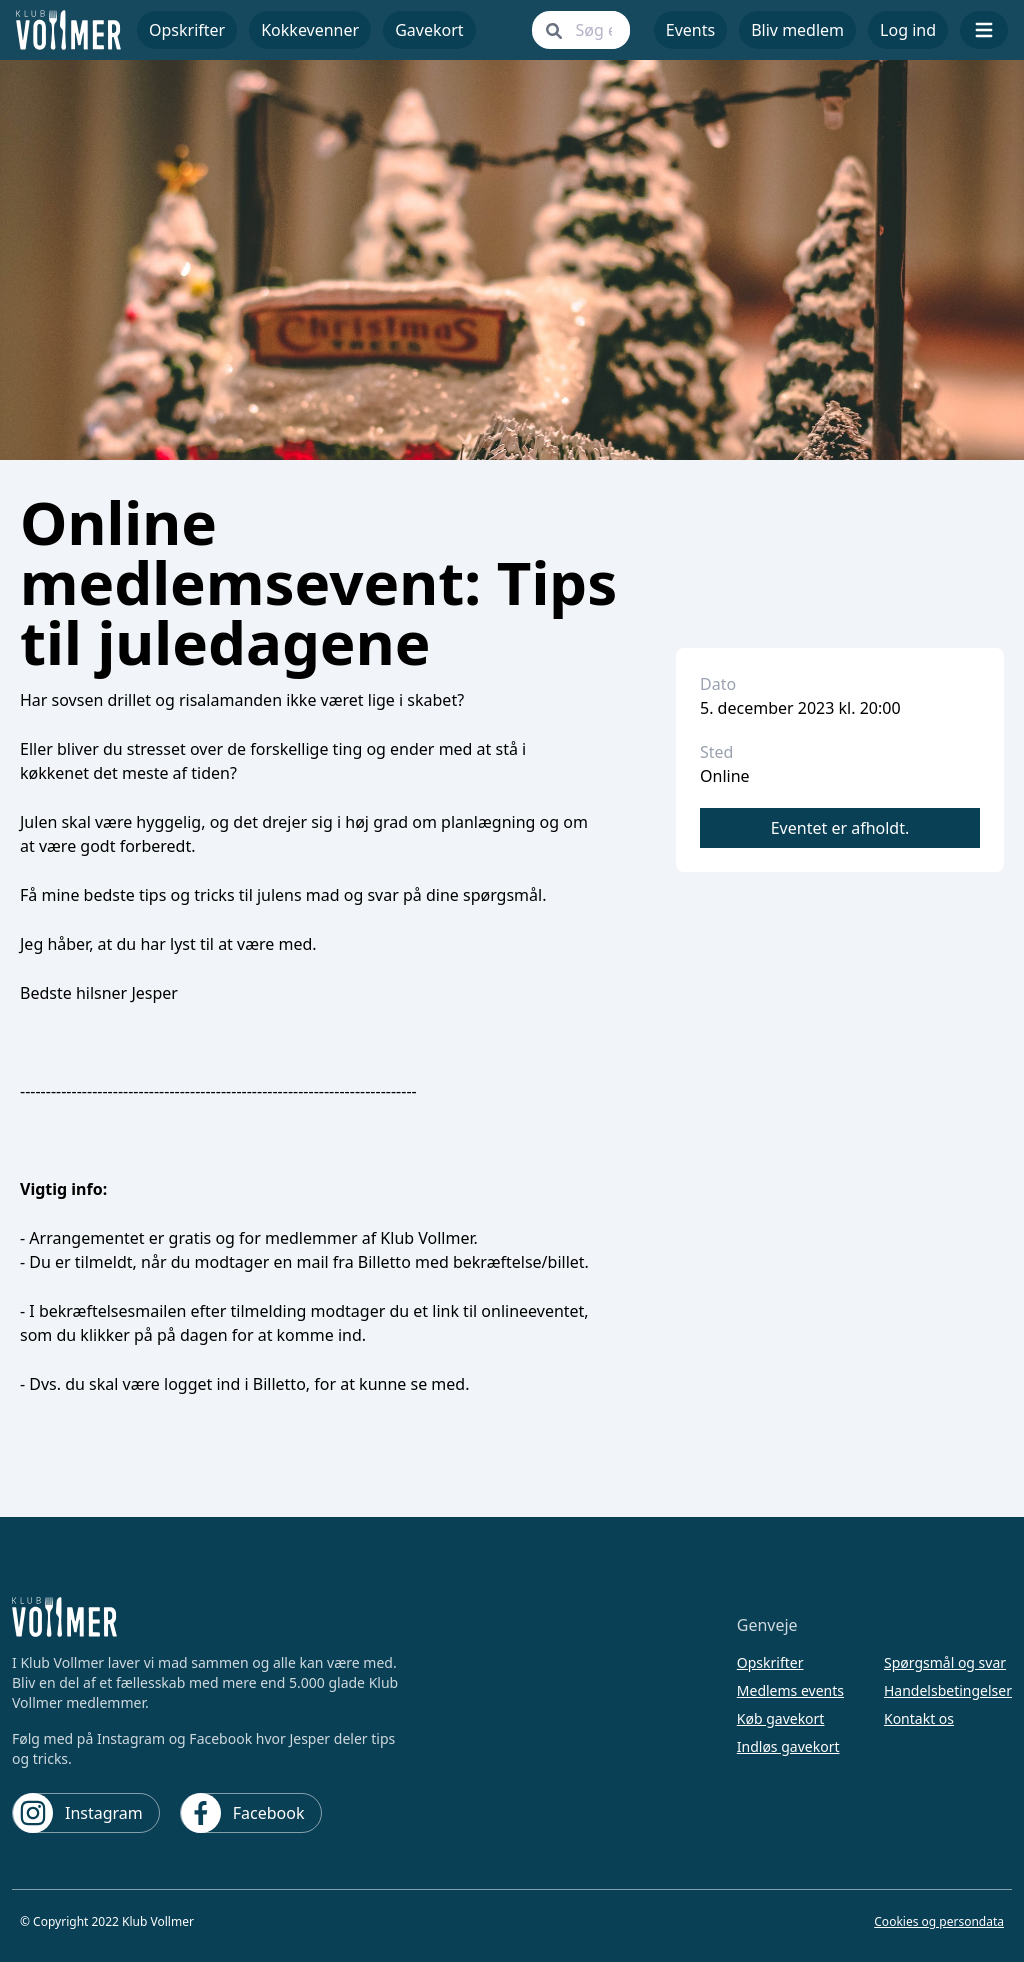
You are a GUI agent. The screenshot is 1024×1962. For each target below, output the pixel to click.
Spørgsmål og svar (945, 1662)
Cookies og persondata (939, 1922)
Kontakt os (919, 1718)
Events (690, 30)
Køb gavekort (781, 1718)
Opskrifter (770, 1662)
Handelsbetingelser (948, 1690)
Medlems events (790, 1690)
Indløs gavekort (788, 1746)
